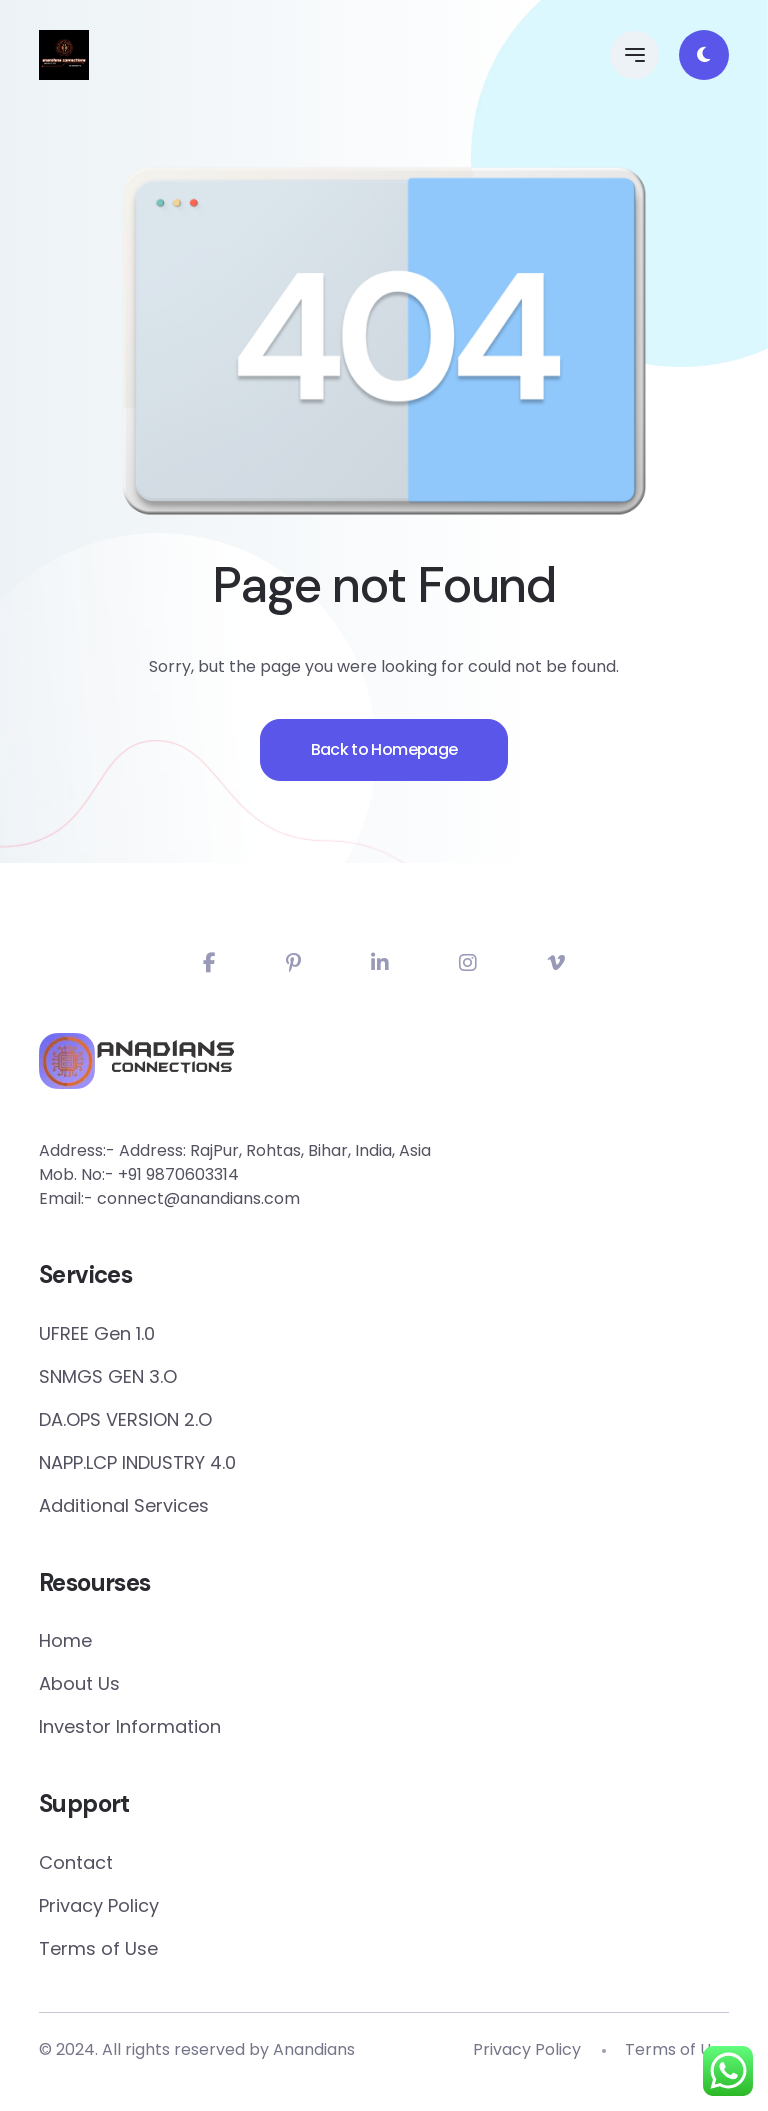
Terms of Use (98, 1948)
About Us (79, 1683)
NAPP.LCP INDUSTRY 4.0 (137, 1462)
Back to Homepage (384, 781)
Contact (76, 1862)
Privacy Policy (99, 1905)
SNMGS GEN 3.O (108, 1376)
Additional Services (124, 1505)
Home (65, 1640)
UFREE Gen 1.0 (97, 1333)
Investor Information (130, 1726)
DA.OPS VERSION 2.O (125, 1419)
